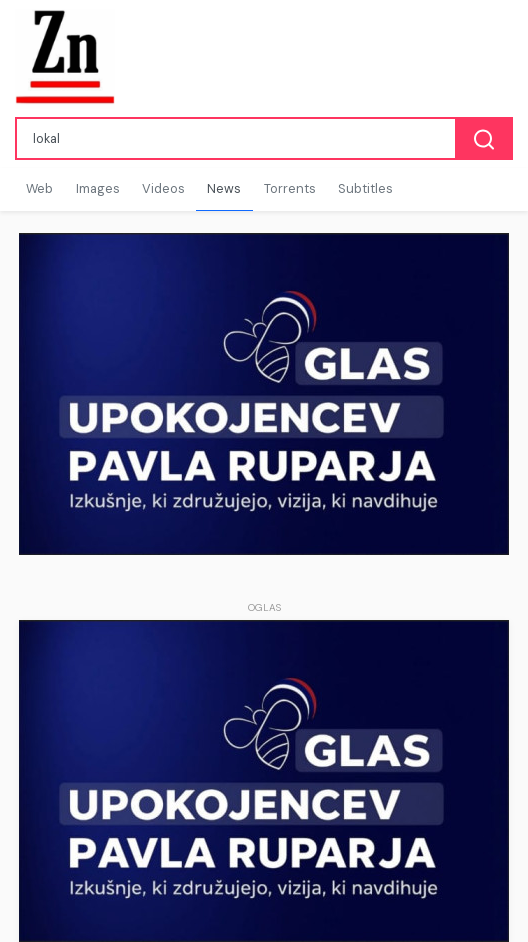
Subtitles (365, 188)
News (224, 188)
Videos (163, 188)
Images (98, 188)
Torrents (290, 188)
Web (39, 188)
